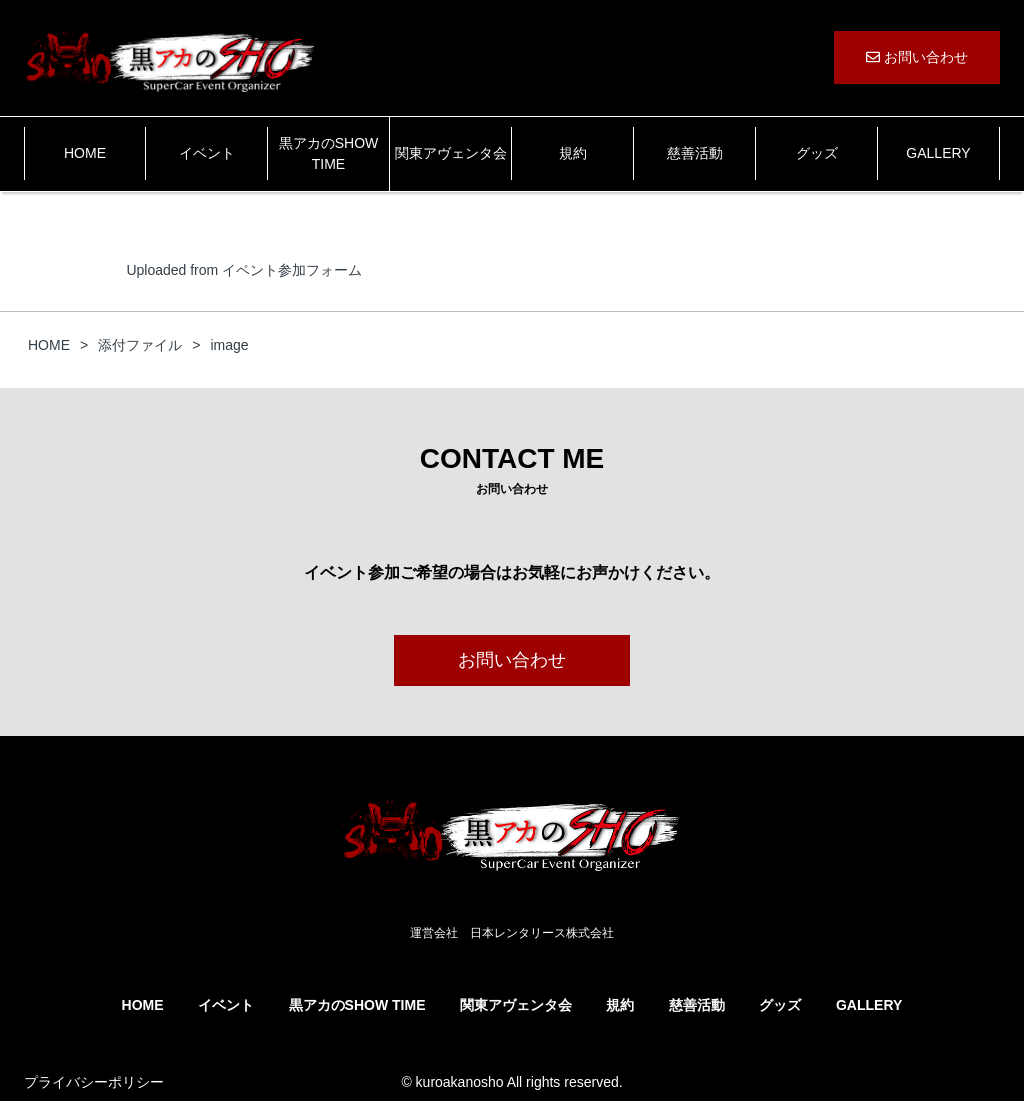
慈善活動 (695, 153)
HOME (85, 153)
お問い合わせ (917, 57)
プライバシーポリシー (94, 1082)
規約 (573, 153)
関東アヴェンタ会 (451, 153)
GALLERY (938, 153)
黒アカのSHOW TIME (329, 153)
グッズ (817, 153)
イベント (207, 153)
